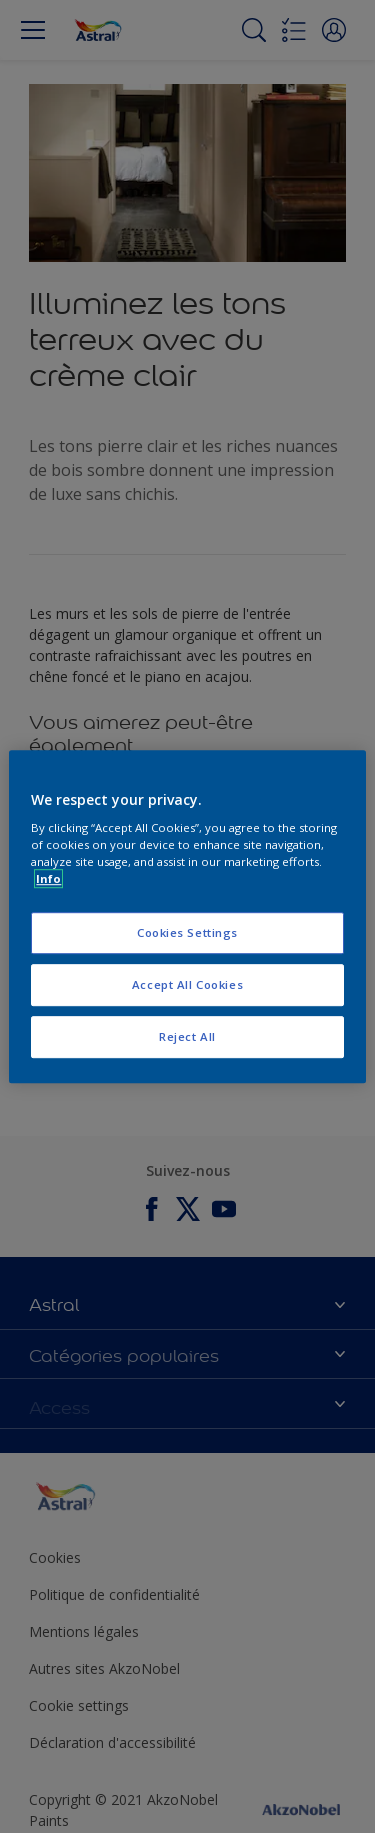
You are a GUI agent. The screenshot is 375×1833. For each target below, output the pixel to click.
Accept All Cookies (187, 984)
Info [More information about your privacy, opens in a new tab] (48, 878)
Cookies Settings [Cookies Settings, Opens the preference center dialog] (187, 933)
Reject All (187, 1036)
